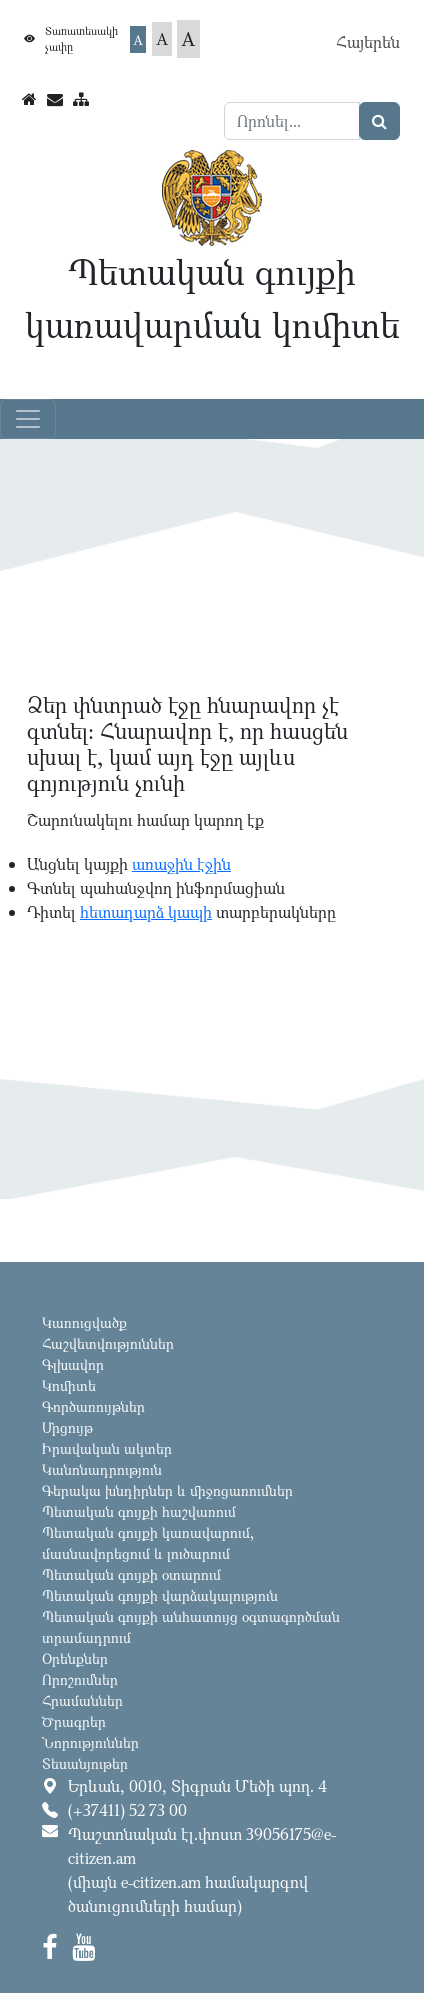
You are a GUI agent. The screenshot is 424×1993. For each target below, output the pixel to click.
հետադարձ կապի (146, 912)
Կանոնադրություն (102, 1469)
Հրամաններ (82, 1700)
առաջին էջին (181, 864)
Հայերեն (368, 42)
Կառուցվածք (84, 1322)
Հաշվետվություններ (108, 1343)
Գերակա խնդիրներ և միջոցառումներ (167, 1490)
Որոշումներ (80, 1679)
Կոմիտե (69, 1385)
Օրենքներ (75, 1658)
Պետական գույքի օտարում (131, 1574)
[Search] (292, 121)
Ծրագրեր (74, 1721)
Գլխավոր (73, 1364)
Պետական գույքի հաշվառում (139, 1511)
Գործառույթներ (93, 1406)
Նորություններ (90, 1742)
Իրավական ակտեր (107, 1448)
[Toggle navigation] (28, 419)
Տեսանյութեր (85, 1763)
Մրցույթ (67, 1427)
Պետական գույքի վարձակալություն (160, 1595)
